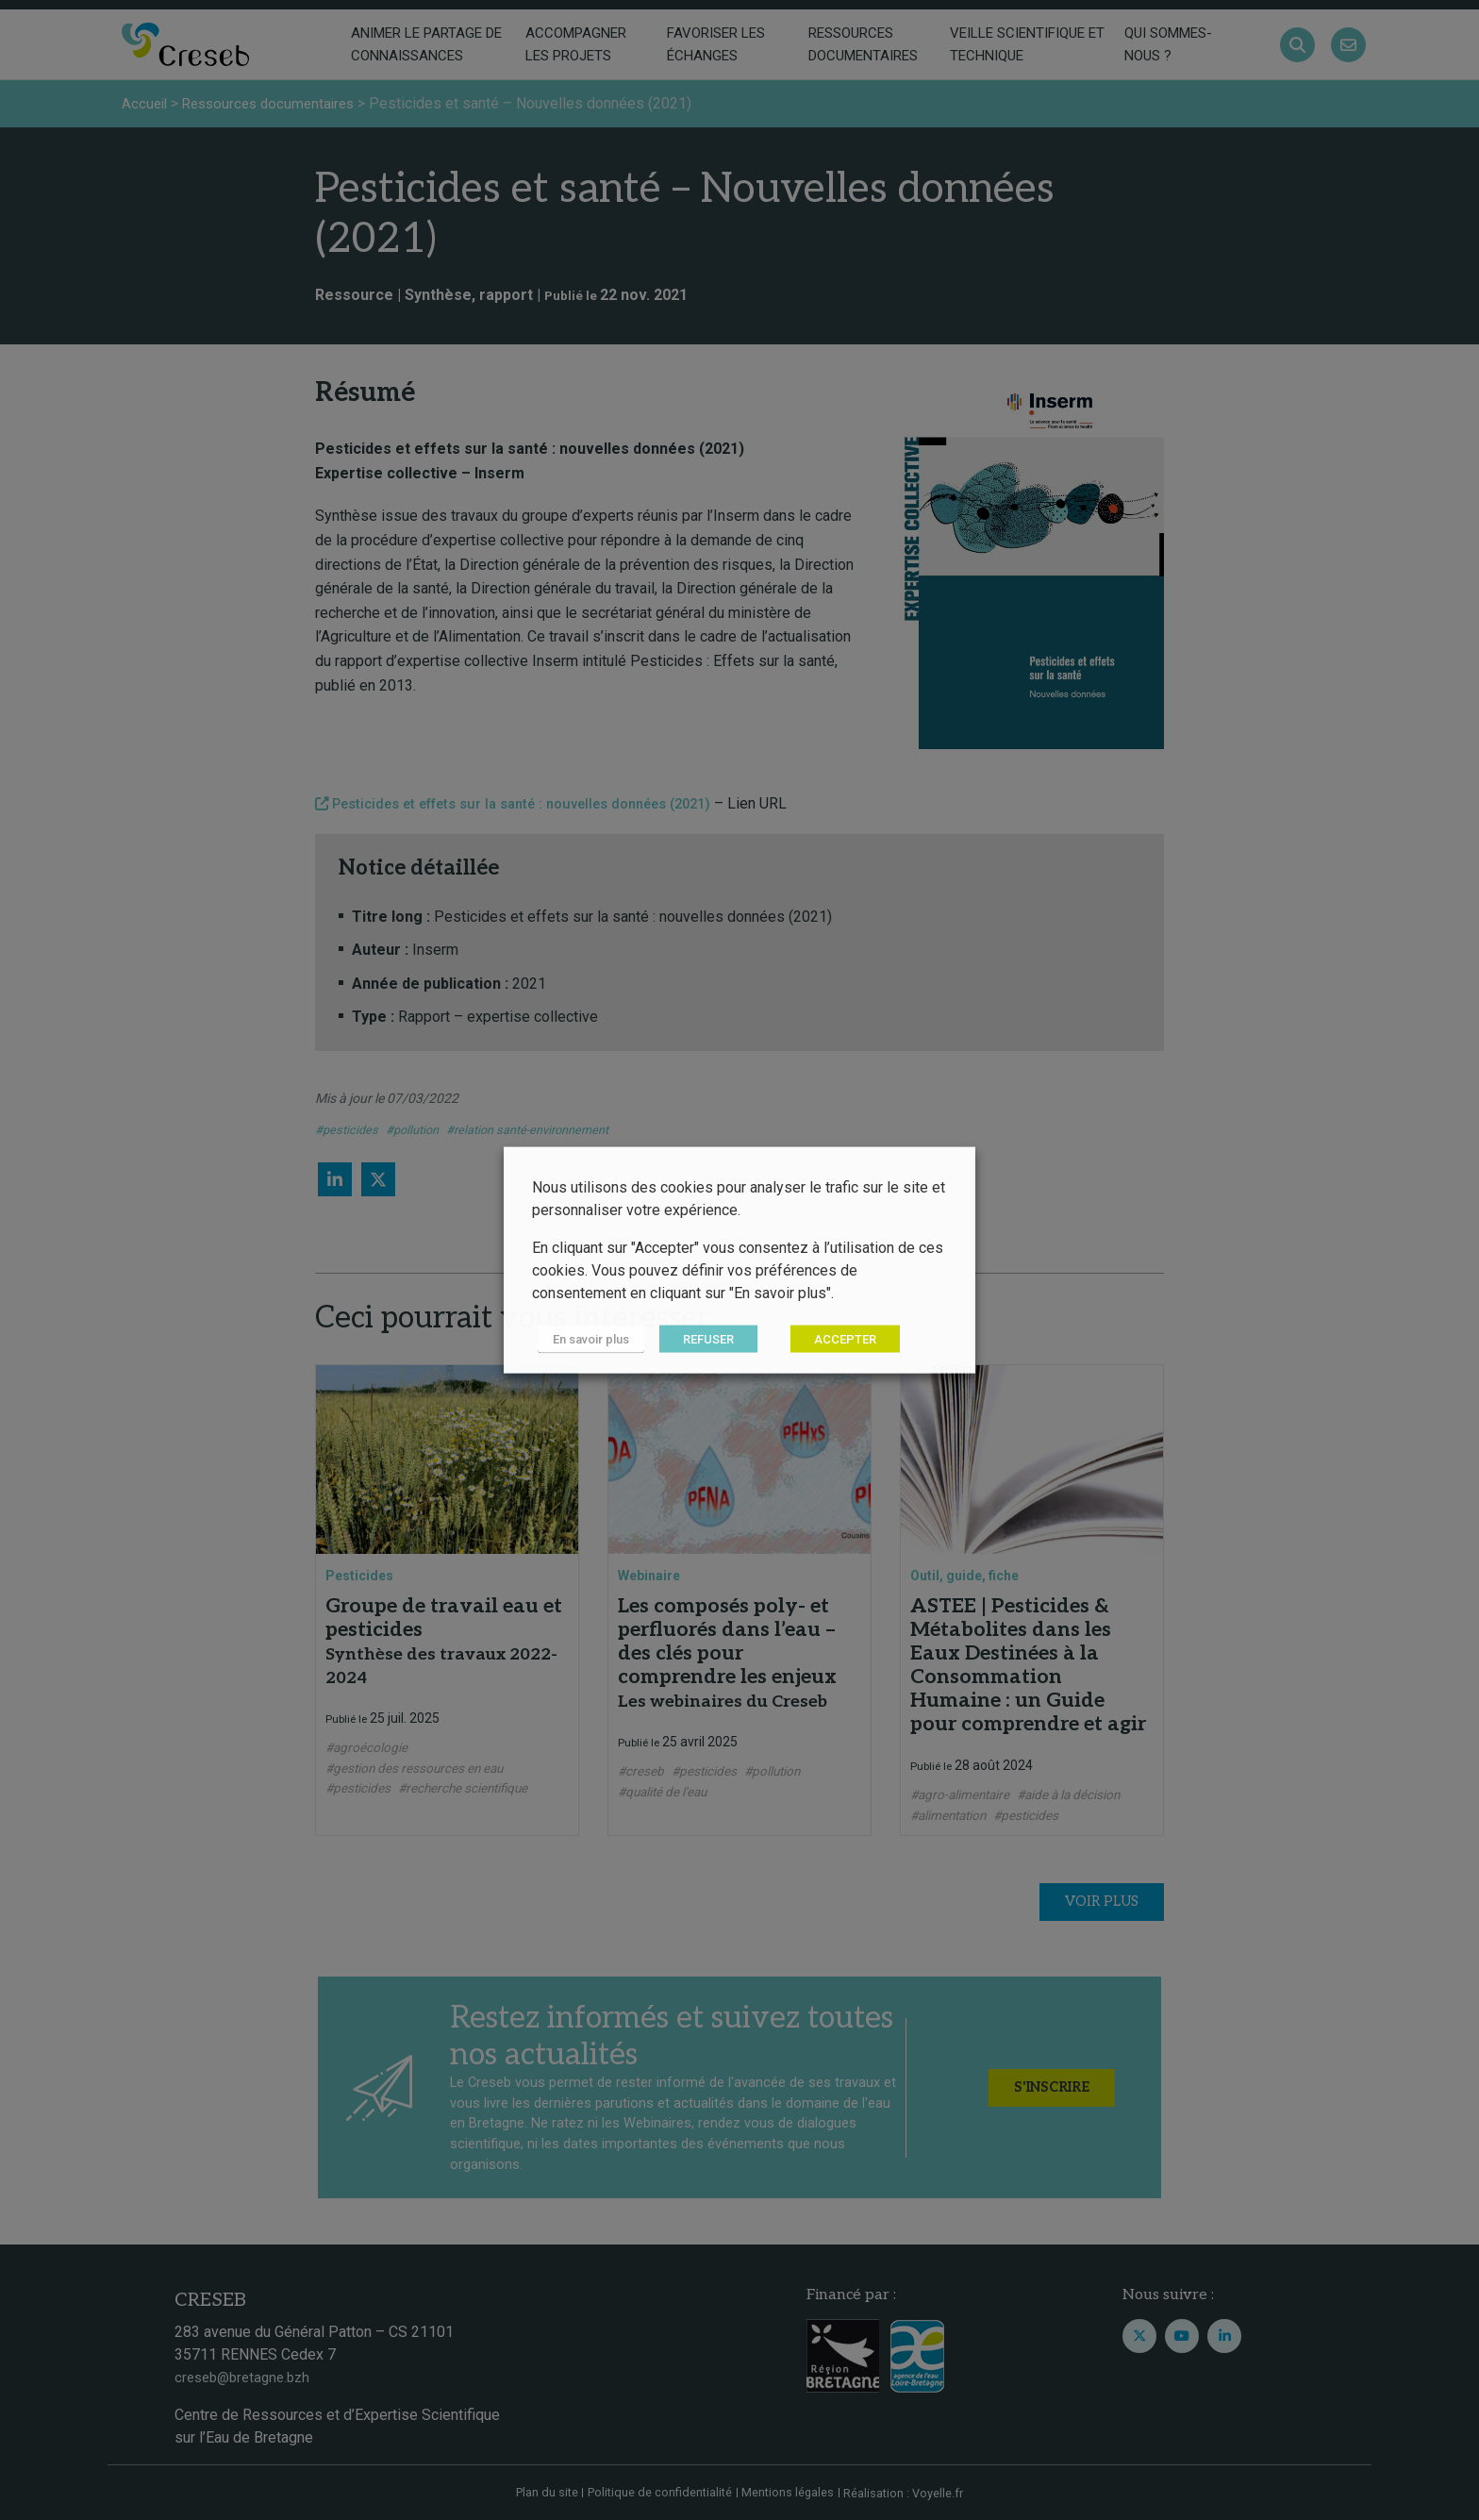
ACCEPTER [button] (833, 1339)
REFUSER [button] (696, 1339)
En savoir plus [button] (585, 1339)
